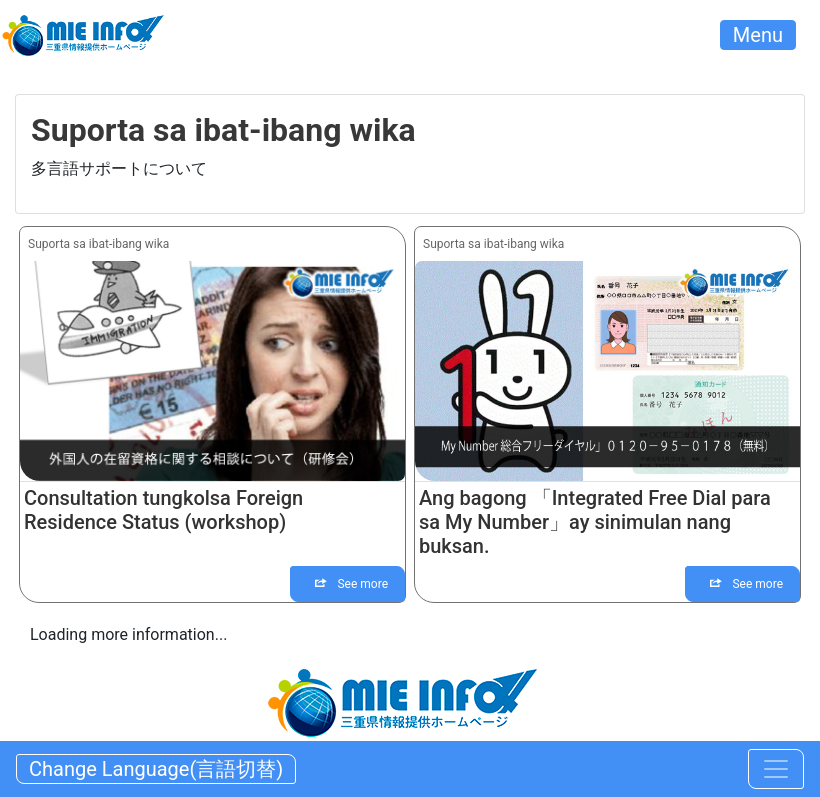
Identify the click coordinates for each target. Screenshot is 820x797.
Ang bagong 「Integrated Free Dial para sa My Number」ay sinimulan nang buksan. (595, 522)
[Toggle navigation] (776, 769)
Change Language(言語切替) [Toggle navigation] (156, 769)
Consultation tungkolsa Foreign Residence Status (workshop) (163, 510)
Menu (758, 35)
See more (352, 584)
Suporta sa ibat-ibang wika (98, 244)
